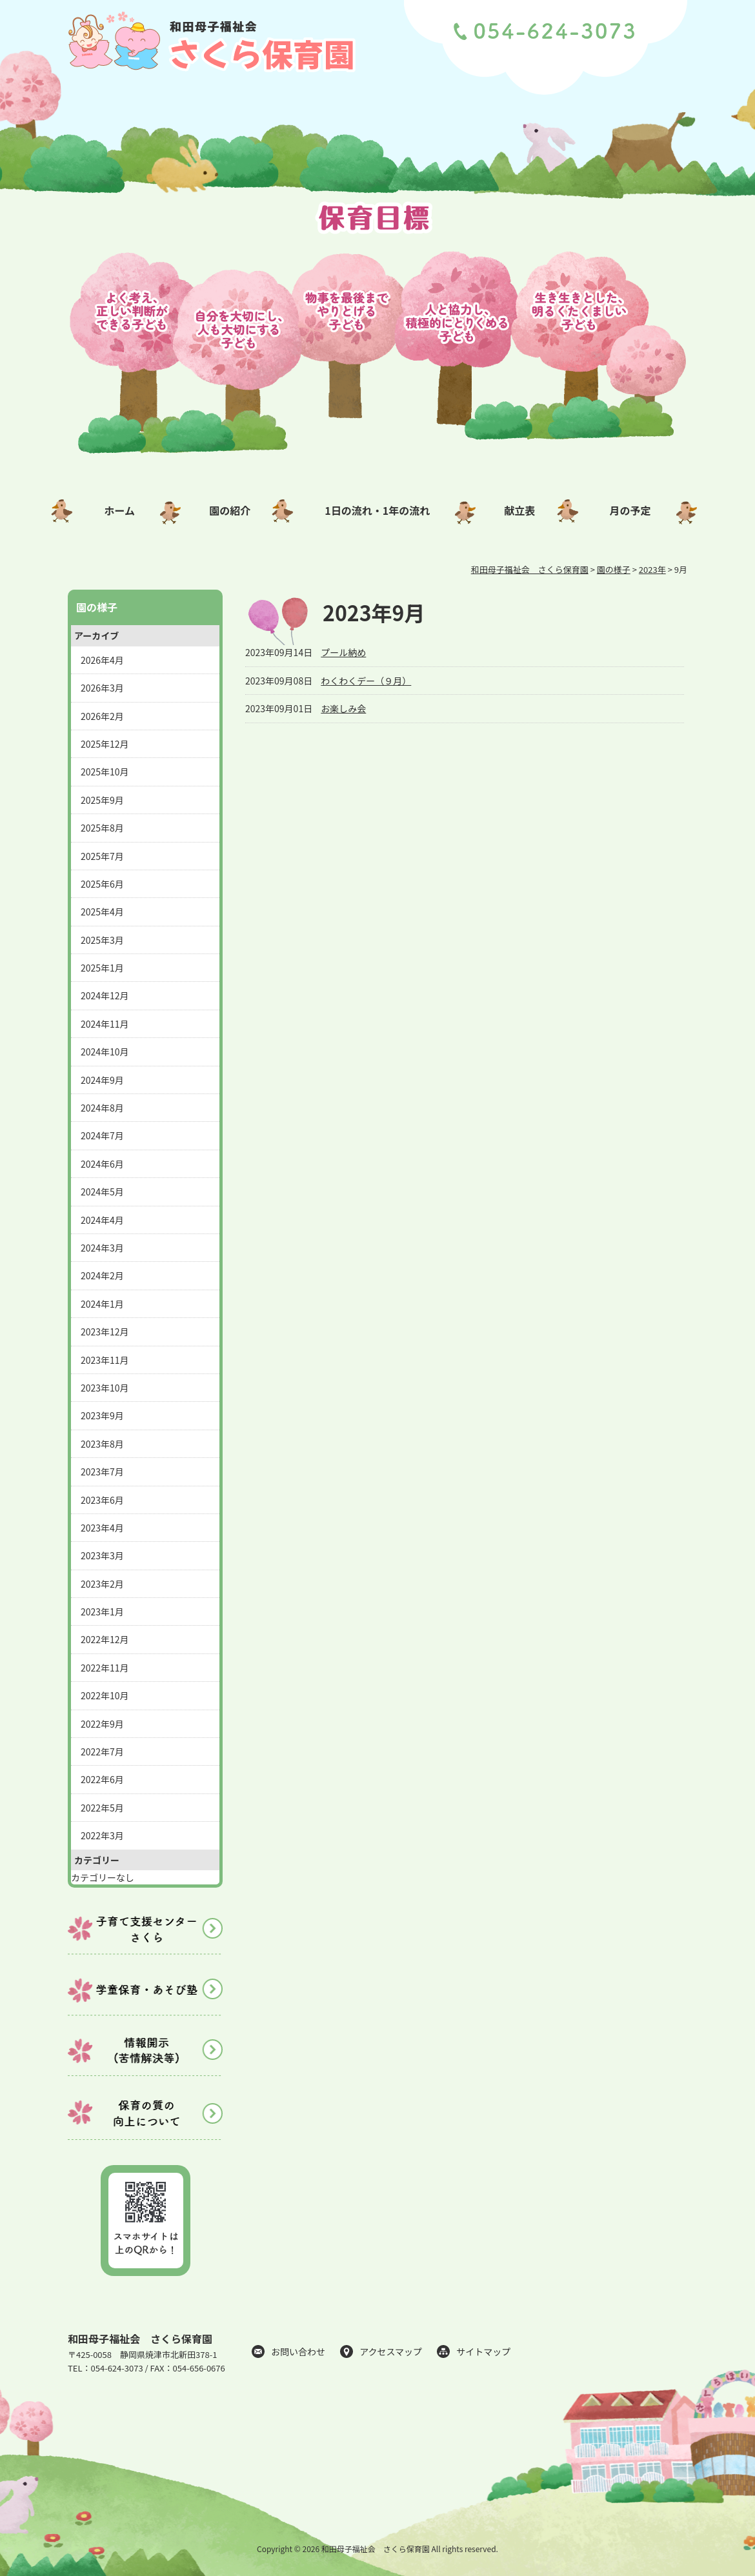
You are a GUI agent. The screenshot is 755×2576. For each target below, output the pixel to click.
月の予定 (630, 510)
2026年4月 (102, 660)
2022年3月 (102, 1835)
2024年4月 (102, 1219)
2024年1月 (102, 1303)
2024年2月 (102, 1275)
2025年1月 (102, 967)
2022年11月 (105, 1667)
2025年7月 (102, 856)
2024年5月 (102, 1191)
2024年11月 (105, 1023)
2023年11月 (105, 1359)
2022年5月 (102, 1807)
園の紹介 (229, 510)
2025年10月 (105, 771)
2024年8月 (102, 1107)
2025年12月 (105, 743)
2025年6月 (102, 883)
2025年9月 (102, 800)
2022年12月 (105, 1639)
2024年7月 (102, 1135)
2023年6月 (102, 1499)
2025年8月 (102, 827)
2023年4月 (102, 1527)
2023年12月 (105, 1331)
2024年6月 (102, 1163)
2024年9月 (102, 1079)
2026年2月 (102, 716)
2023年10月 (105, 1387)
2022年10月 (105, 1695)
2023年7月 (102, 1471)
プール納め (343, 652)
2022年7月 (102, 1751)
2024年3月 (102, 1247)
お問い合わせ (298, 2351)
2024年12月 (105, 995)
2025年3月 (102, 940)
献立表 (519, 510)
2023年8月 (102, 1443)
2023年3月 (102, 1555)
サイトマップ (483, 2351)
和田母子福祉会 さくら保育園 (140, 2338)
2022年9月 (102, 1723)
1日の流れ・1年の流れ (377, 510)
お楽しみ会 (343, 708)
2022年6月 (102, 1779)
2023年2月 (102, 1583)
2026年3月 (102, 687)
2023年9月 (102, 1415)
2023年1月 (102, 1611)
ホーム (119, 510)
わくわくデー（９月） (366, 680)
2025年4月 (102, 911)
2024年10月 (105, 1051)
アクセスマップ (390, 2351)
